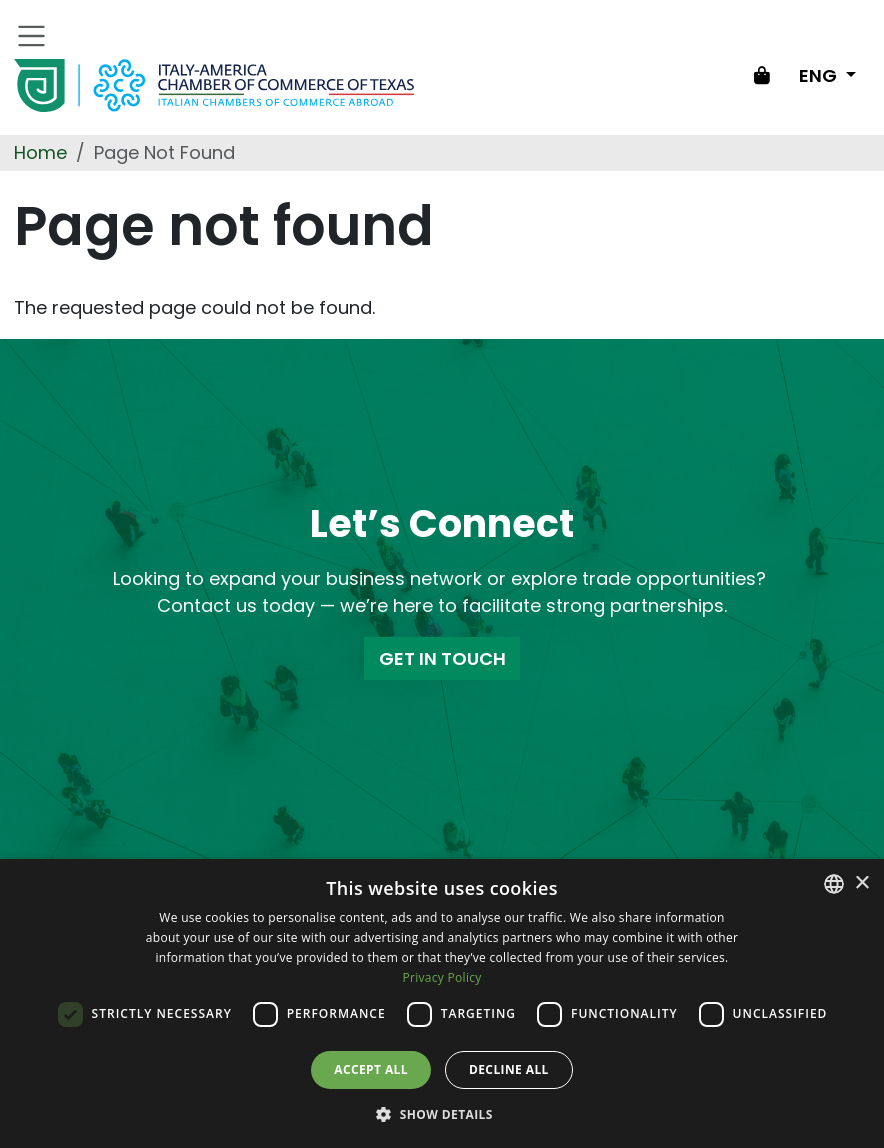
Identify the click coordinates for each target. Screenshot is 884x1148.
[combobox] (834, 884)
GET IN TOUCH (442, 658)
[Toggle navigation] (32, 36)
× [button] (861, 883)
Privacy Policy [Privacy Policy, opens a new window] (441, 977)
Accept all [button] (371, 1069)
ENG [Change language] (820, 75)
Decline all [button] (509, 1069)
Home (40, 152)
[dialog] (442, 1003)
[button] (442, 1114)
